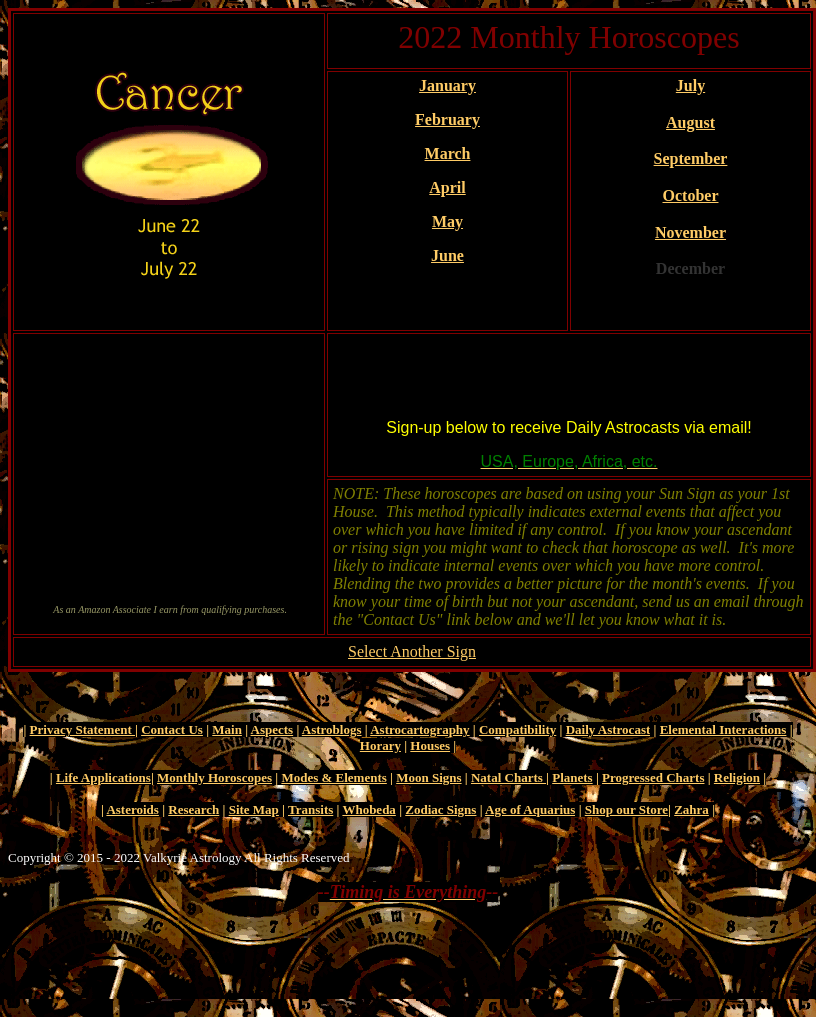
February (447, 119)
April (447, 187)
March (448, 153)
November (690, 232)
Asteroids (132, 809)
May (447, 221)
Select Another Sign (412, 651)
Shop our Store (626, 809)
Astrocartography (419, 729)
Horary (380, 745)
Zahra (691, 809)
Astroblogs (332, 729)
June (447, 255)
